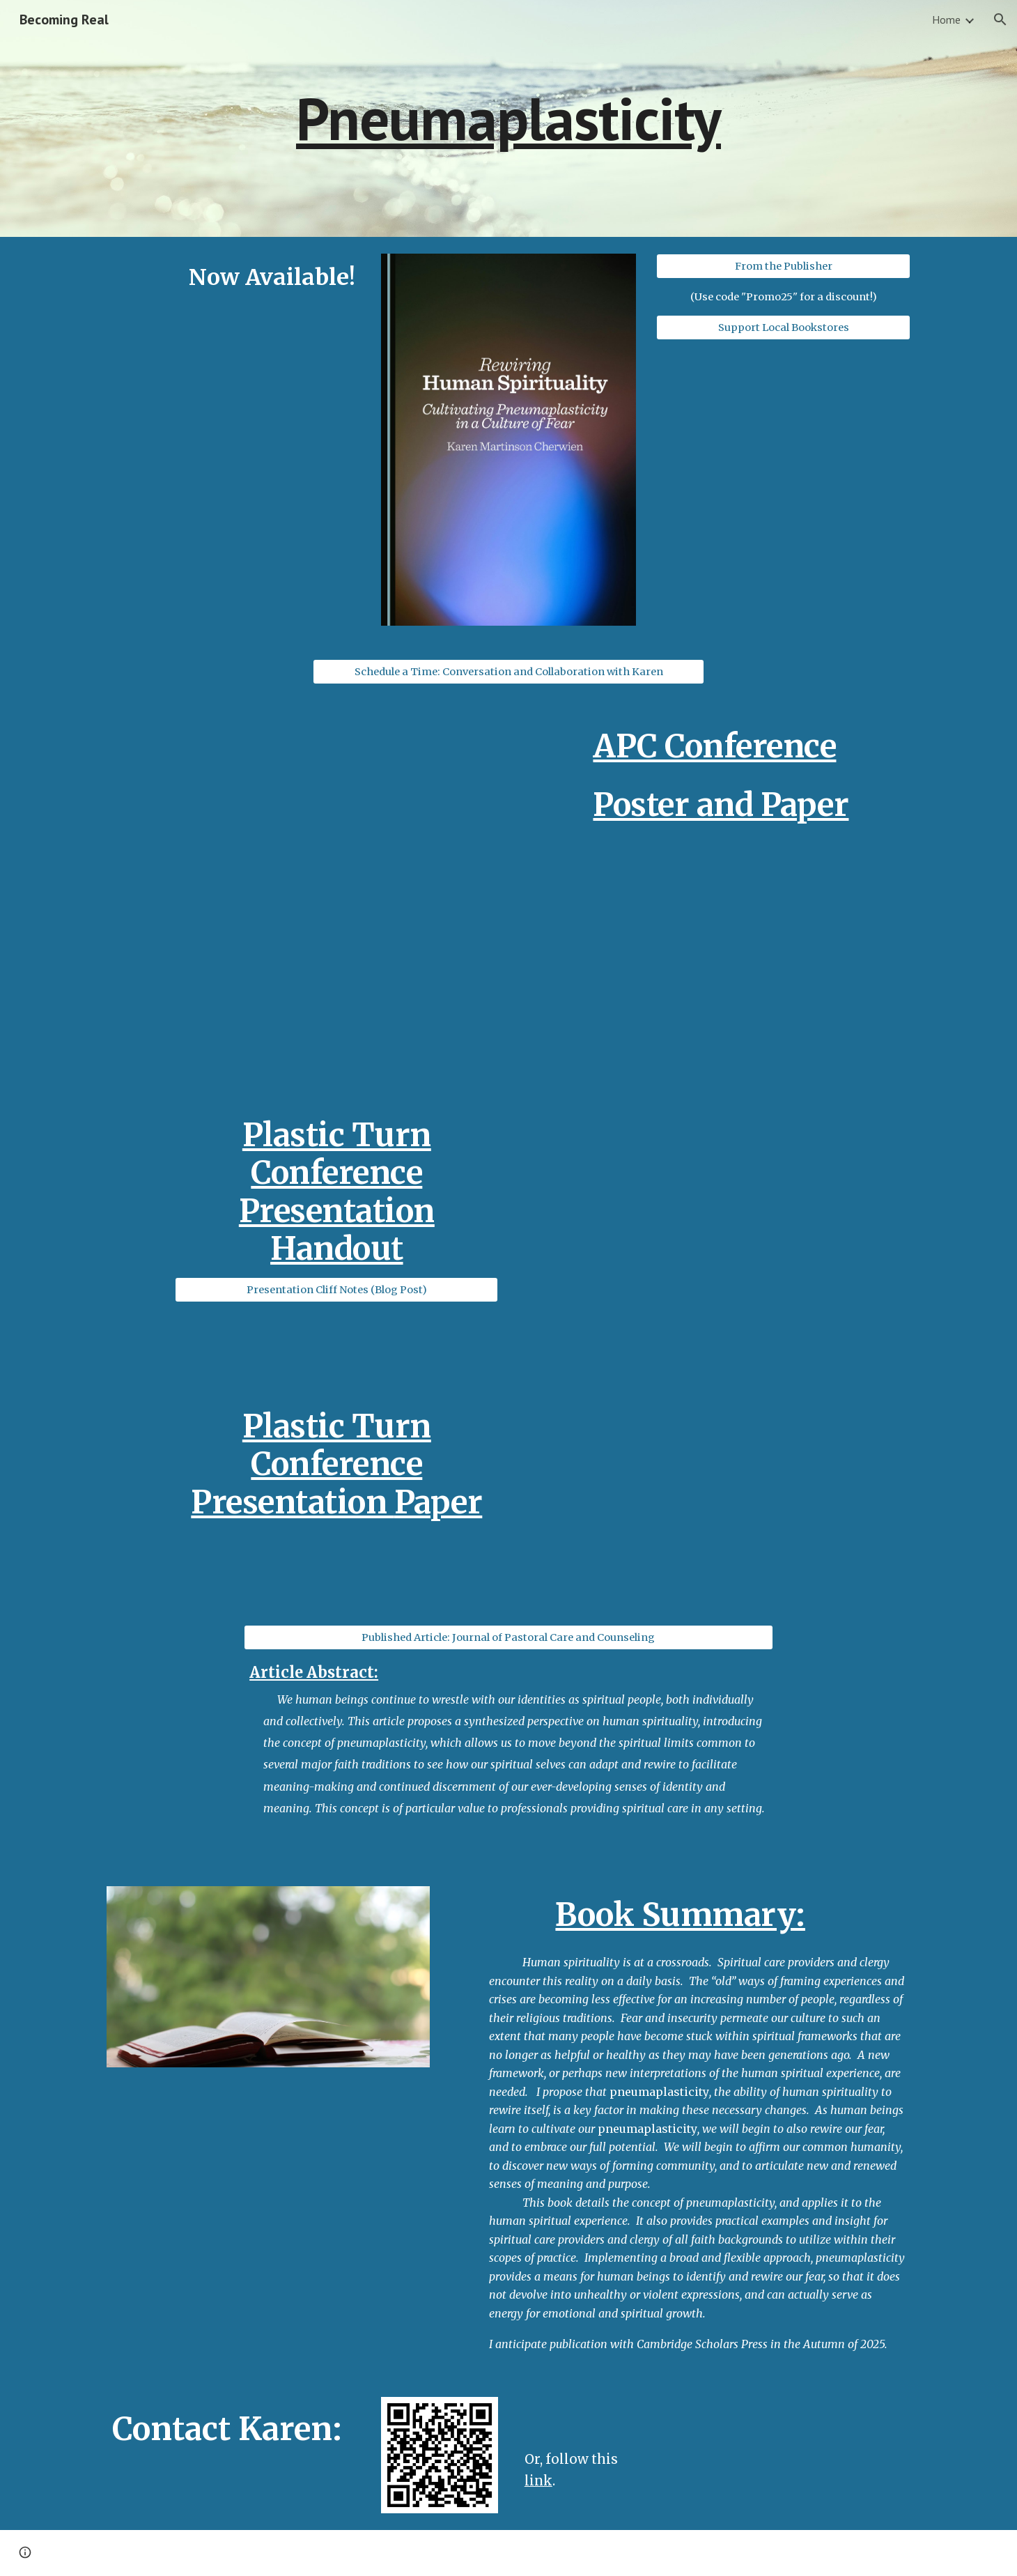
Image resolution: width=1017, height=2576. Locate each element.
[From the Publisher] (783, 265)
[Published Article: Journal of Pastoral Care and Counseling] (508, 1637)
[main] (508, 118)
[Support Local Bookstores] (783, 327)
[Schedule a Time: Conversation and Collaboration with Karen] (508, 671)
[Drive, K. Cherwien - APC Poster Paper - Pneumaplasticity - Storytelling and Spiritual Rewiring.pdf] (748, 953)
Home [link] (946, 19)
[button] (1000, 19)
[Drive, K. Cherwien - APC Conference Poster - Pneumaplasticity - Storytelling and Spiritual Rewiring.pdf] (302, 863)
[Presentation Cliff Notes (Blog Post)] (336, 1290)
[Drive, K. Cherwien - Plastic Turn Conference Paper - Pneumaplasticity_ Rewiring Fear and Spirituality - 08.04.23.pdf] (714, 1496)
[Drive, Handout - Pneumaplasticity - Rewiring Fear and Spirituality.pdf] (714, 1237)
